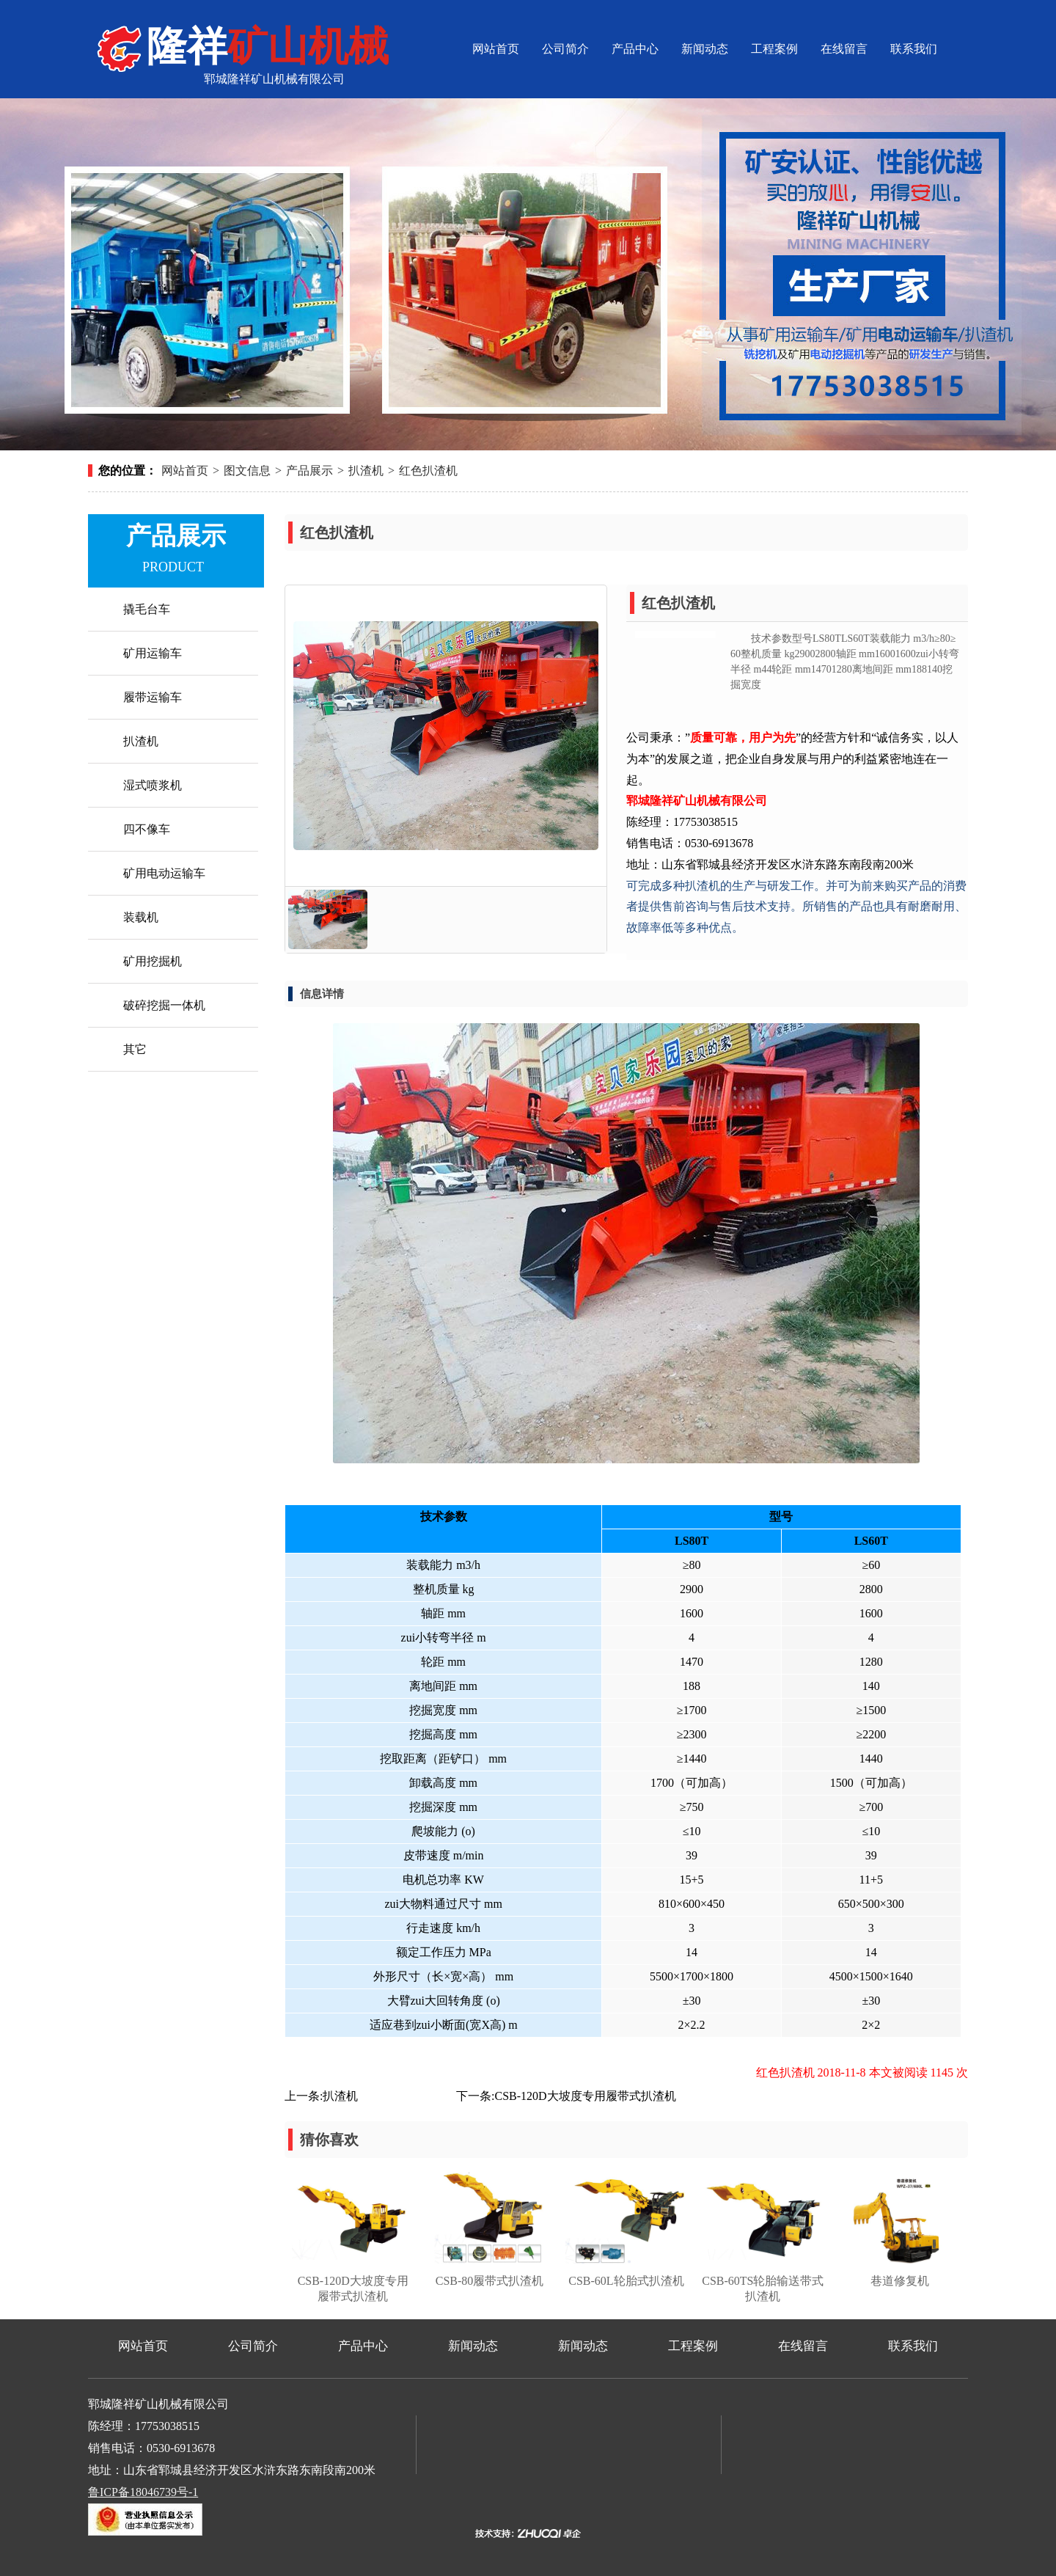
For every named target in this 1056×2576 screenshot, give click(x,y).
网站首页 (495, 49)
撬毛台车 (146, 609)
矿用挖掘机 (152, 961)
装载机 (140, 917)
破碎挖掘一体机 (164, 1005)
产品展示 (309, 470)
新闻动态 (704, 49)
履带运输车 (152, 697)
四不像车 (146, 829)
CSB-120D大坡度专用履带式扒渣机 (584, 2096)
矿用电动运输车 (164, 873)
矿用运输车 (152, 653)
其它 (135, 1049)
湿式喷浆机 (152, 785)
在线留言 (844, 49)
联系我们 (913, 49)
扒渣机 (366, 470)
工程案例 (774, 49)
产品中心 (635, 49)
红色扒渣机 (428, 470)
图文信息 (247, 470)
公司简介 (565, 49)
